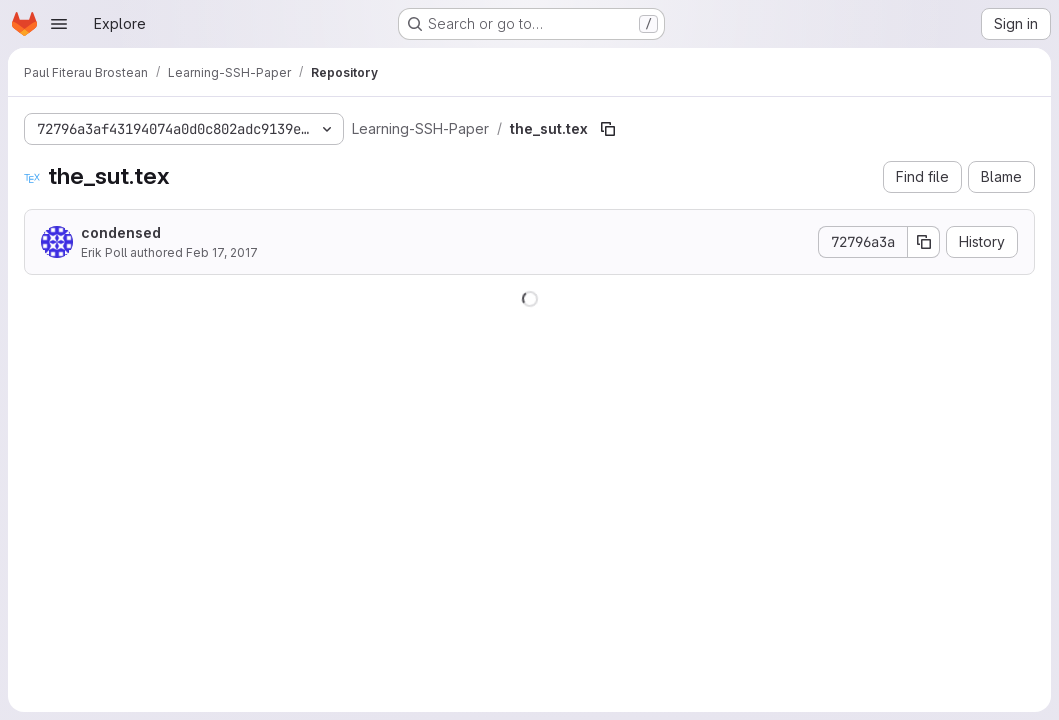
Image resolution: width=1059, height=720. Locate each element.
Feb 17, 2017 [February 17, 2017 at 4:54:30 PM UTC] (222, 252)
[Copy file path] (608, 129)
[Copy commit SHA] (924, 242)
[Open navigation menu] (59, 24)
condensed (121, 232)
